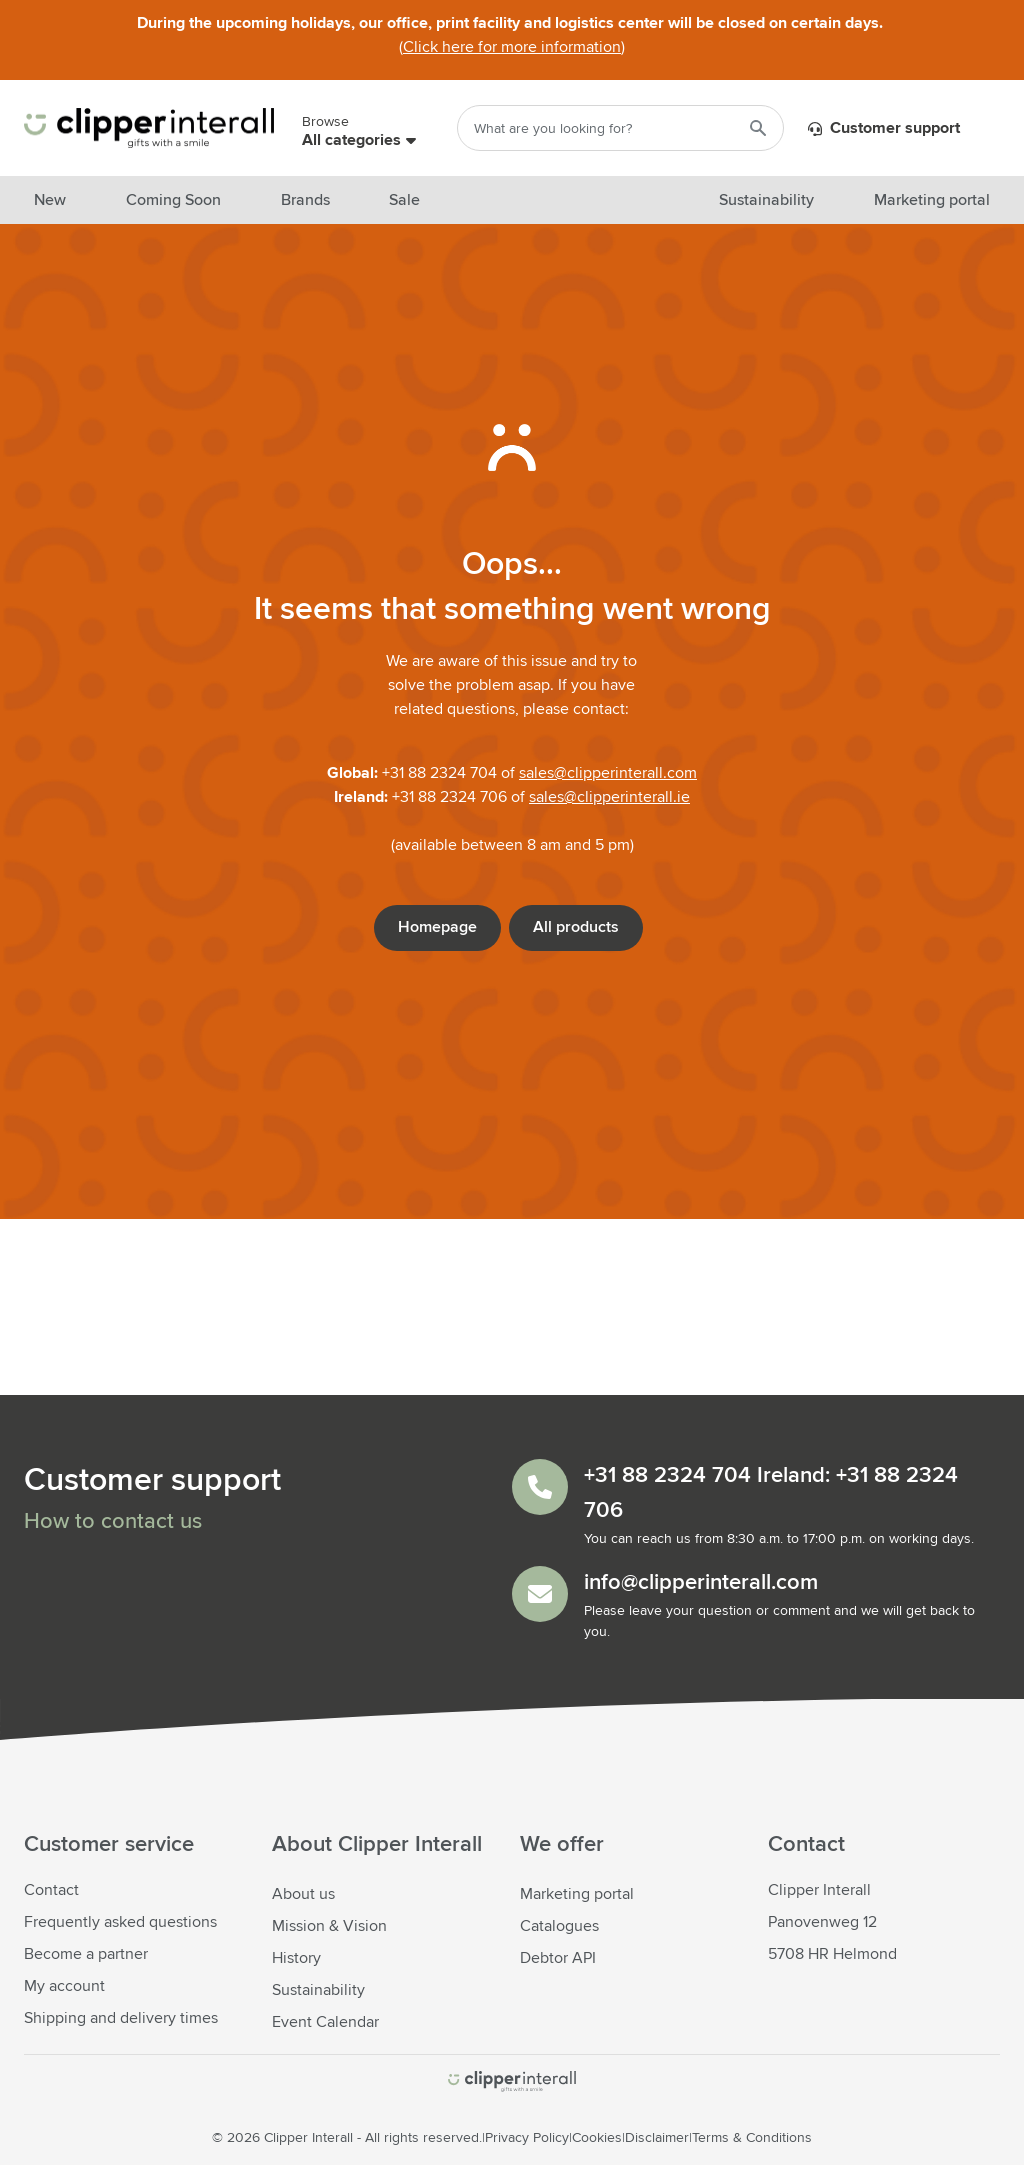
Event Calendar (325, 2022)
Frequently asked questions (120, 1922)
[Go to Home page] (149, 128)
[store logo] (512, 2081)
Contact (51, 1890)
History (296, 1958)
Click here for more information (512, 47)
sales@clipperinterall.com (608, 773)
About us (303, 1894)
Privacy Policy (527, 2138)
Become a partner (86, 1954)
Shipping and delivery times (121, 2018)
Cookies (597, 2138)
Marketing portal (577, 1894)
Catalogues (559, 1926)
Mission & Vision (329, 1926)
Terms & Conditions (752, 2138)
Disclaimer (657, 2138)
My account (64, 1986)
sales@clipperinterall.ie (609, 797)
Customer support (884, 129)
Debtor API (558, 1958)
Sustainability (318, 1990)
